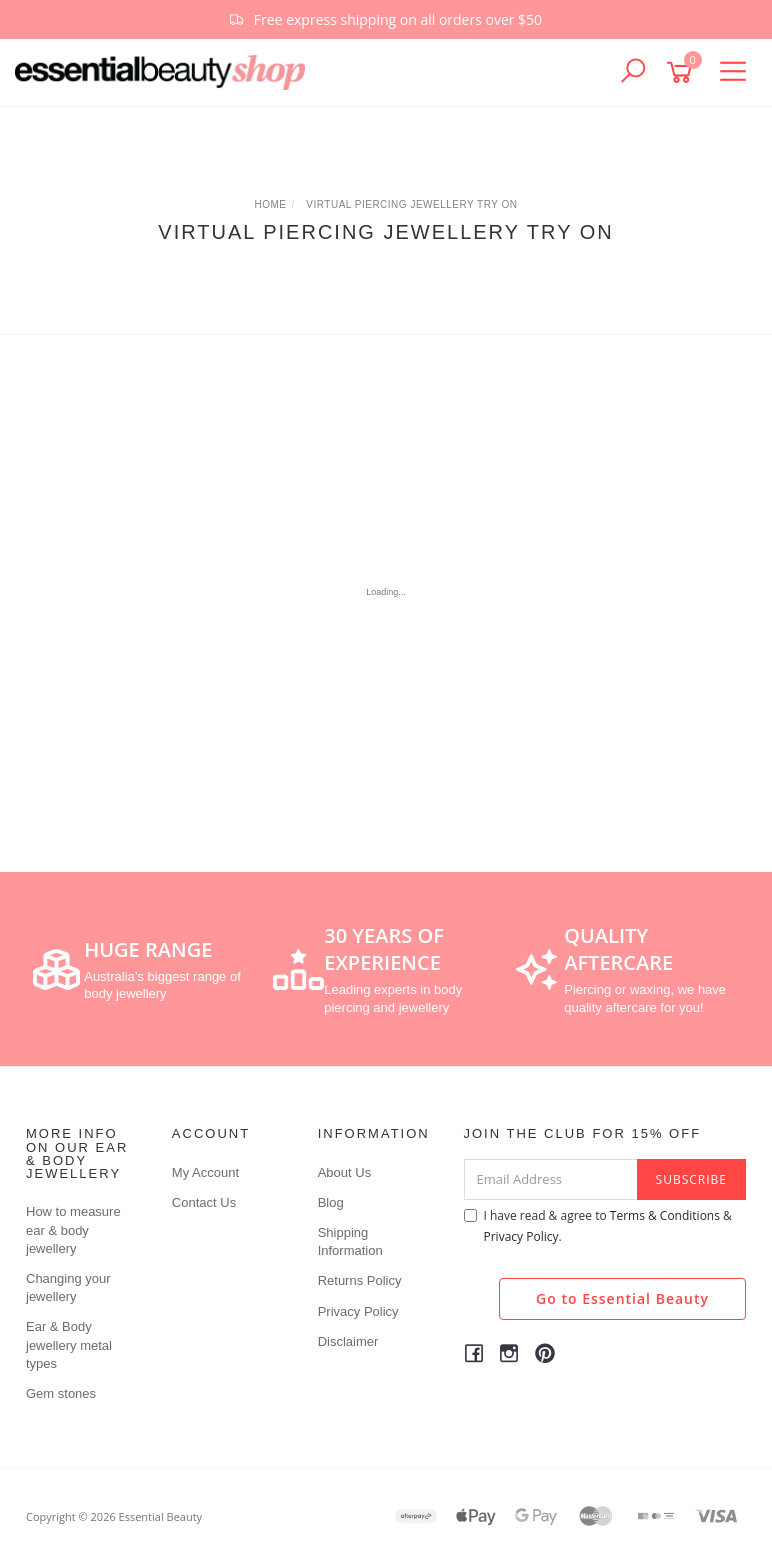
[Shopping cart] (683, 72)
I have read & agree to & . (598, 1226)
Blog (331, 1202)
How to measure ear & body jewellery (73, 1229)
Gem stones (61, 1393)
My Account (205, 1172)
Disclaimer (348, 1341)
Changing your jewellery (68, 1287)
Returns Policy (360, 1280)
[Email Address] (551, 1179)
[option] (386, 19)
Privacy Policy (358, 1311)
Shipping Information (350, 1241)
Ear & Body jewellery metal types (69, 1344)
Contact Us (204, 1202)
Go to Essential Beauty (622, 1298)
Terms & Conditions (665, 1215)
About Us (344, 1172)
